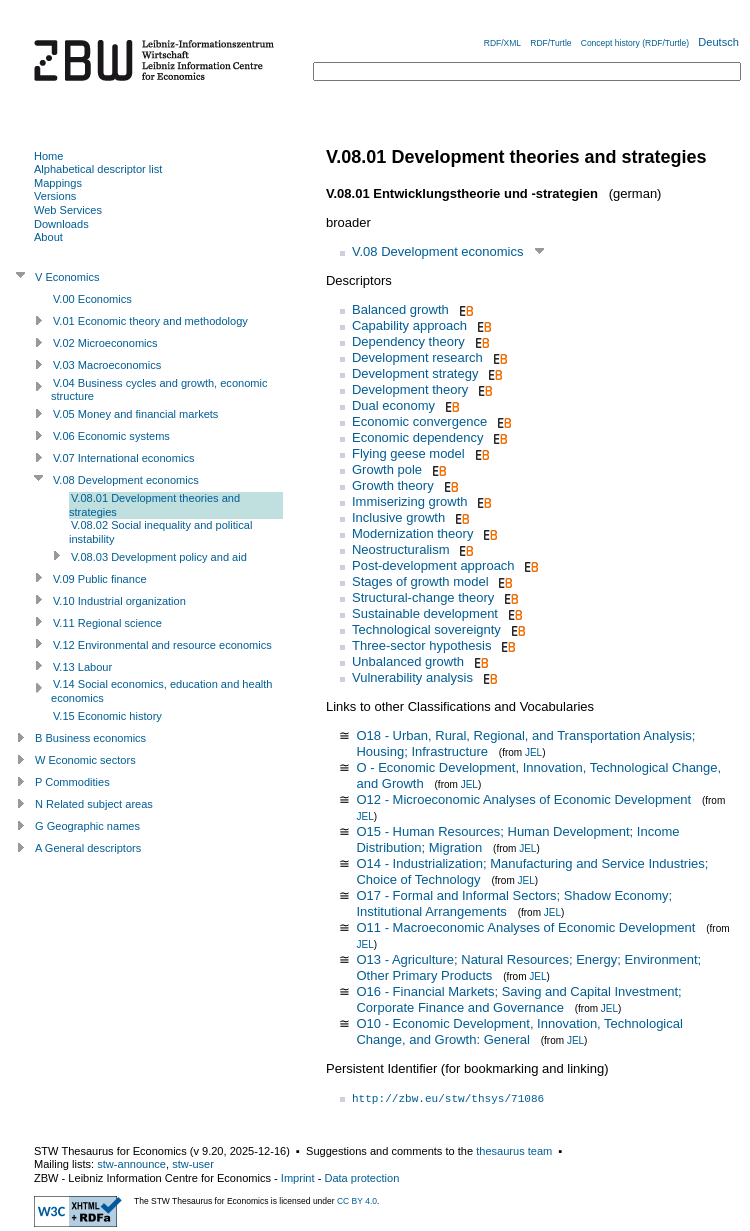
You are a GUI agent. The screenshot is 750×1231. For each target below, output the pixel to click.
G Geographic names (87, 826)
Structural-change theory (423, 597)
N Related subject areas (94, 804)
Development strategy (415, 373)
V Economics (67, 277)
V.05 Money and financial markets (135, 414)
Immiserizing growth (410, 501)
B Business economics (90, 738)
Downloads (61, 224)
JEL (533, 752)
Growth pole (387, 469)
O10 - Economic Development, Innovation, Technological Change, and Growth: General (519, 1031)
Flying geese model (408, 453)
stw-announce (131, 1164)
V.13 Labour (82, 667)
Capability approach (409, 325)
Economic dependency (418, 437)
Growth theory (393, 485)
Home (48, 156)
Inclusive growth (398, 517)
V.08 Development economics (438, 251)
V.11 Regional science (107, 623)
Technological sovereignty (426, 629)
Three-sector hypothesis (421, 645)
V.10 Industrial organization (119, 601)
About (48, 237)
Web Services (68, 210)
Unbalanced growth (408, 661)
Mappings (58, 183)
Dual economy (393, 405)
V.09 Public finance (100, 579)
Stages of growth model (420, 581)
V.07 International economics (123, 458)
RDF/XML (502, 43)
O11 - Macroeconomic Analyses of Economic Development (525, 927)
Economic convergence (419, 421)
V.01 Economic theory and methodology (150, 321)
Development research (417, 357)
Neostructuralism (401, 549)
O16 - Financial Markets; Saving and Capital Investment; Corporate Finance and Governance (518, 999)
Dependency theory (408, 341)
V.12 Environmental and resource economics (162, 645)
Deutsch (718, 42)
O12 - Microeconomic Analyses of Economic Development (523, 799)
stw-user (193, 1164)
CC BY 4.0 (357, 1201)
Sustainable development (425, 613)
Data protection (361, 1178)
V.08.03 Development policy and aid (159, 557)
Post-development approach (433, 565)
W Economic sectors (85, 760)
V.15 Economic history (107, 716)
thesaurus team (514, 1151)
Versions (55, 196)
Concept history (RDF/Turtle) (635, 43)
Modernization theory (412, 533)
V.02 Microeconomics (105, 343)
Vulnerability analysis (412, 677)
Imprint (298, 1178)
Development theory (410, 389)
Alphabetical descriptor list (98, 169)
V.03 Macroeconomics (107, 365)
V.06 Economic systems (111, 436)
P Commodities (72, 782)
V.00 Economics (92, 299)
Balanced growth (400, 309)
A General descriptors (88, 848)
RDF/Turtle (550, 43)
